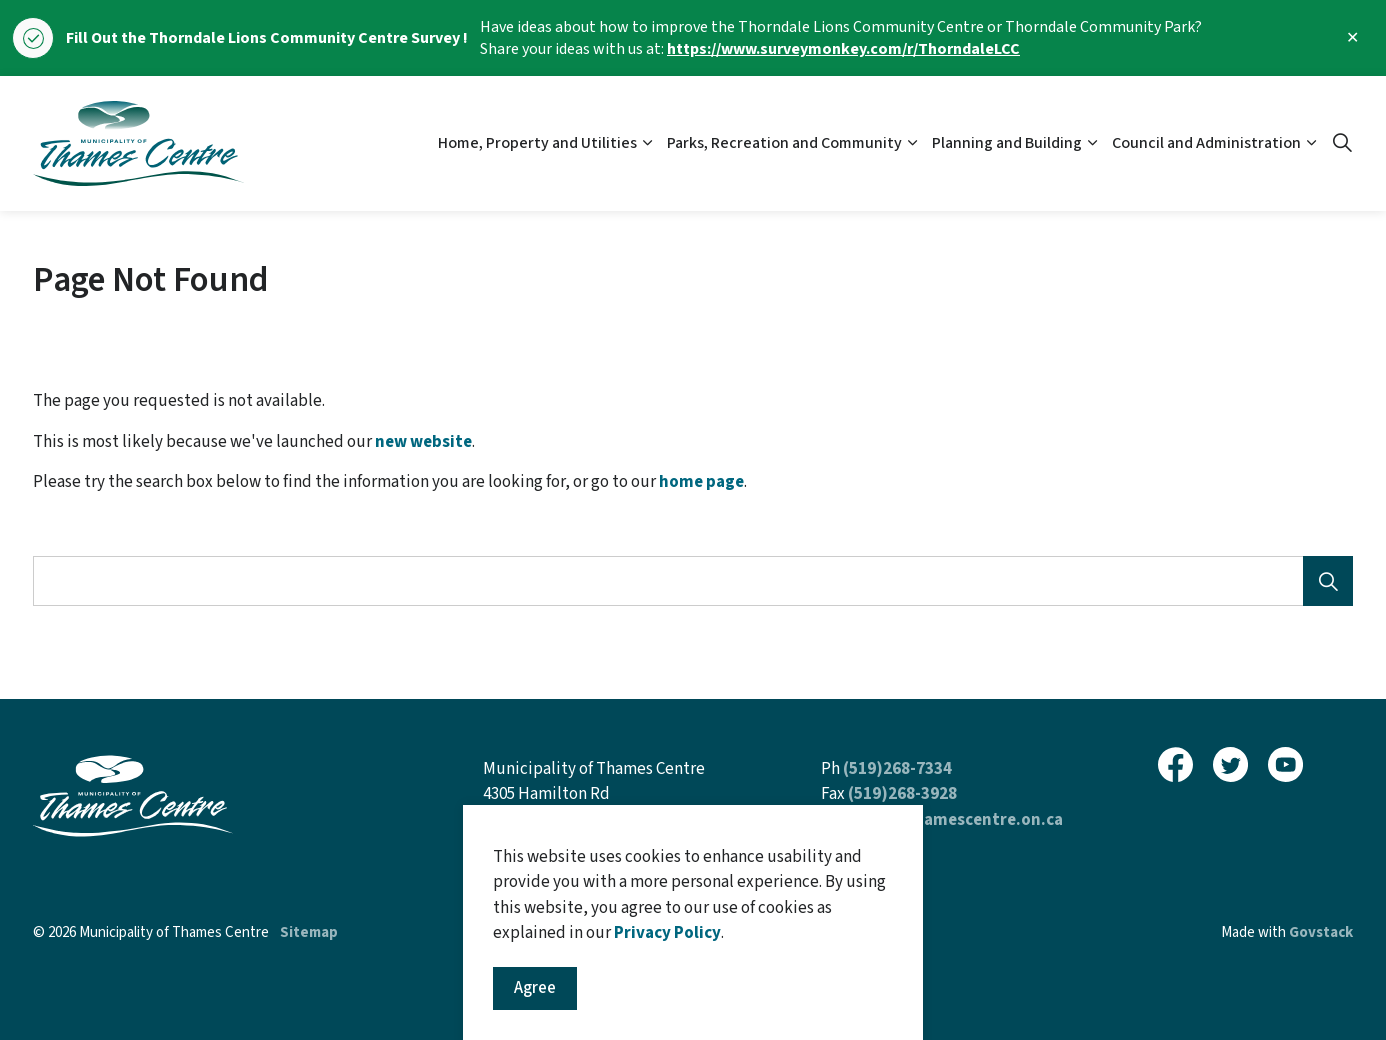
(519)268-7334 (897, 769)
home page (701, 482)
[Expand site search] (1342, 144)
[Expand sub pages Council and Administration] (1311, 143)
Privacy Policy (667, 1013)
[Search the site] (693, 581)
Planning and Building (1007, 143)
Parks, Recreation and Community (784, 143)
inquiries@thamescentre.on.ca (942, 820)
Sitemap (309, 932)
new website (423, 442)
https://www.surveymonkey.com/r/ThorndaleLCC (843, 49)
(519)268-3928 (902, 794)
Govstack (1321, 932)
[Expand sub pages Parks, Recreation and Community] (912, 143)
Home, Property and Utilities (537, 143)
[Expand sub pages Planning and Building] (1092, 143)
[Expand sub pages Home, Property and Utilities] (647, 143)
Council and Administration (1206, 143)
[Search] (1328, 581)
